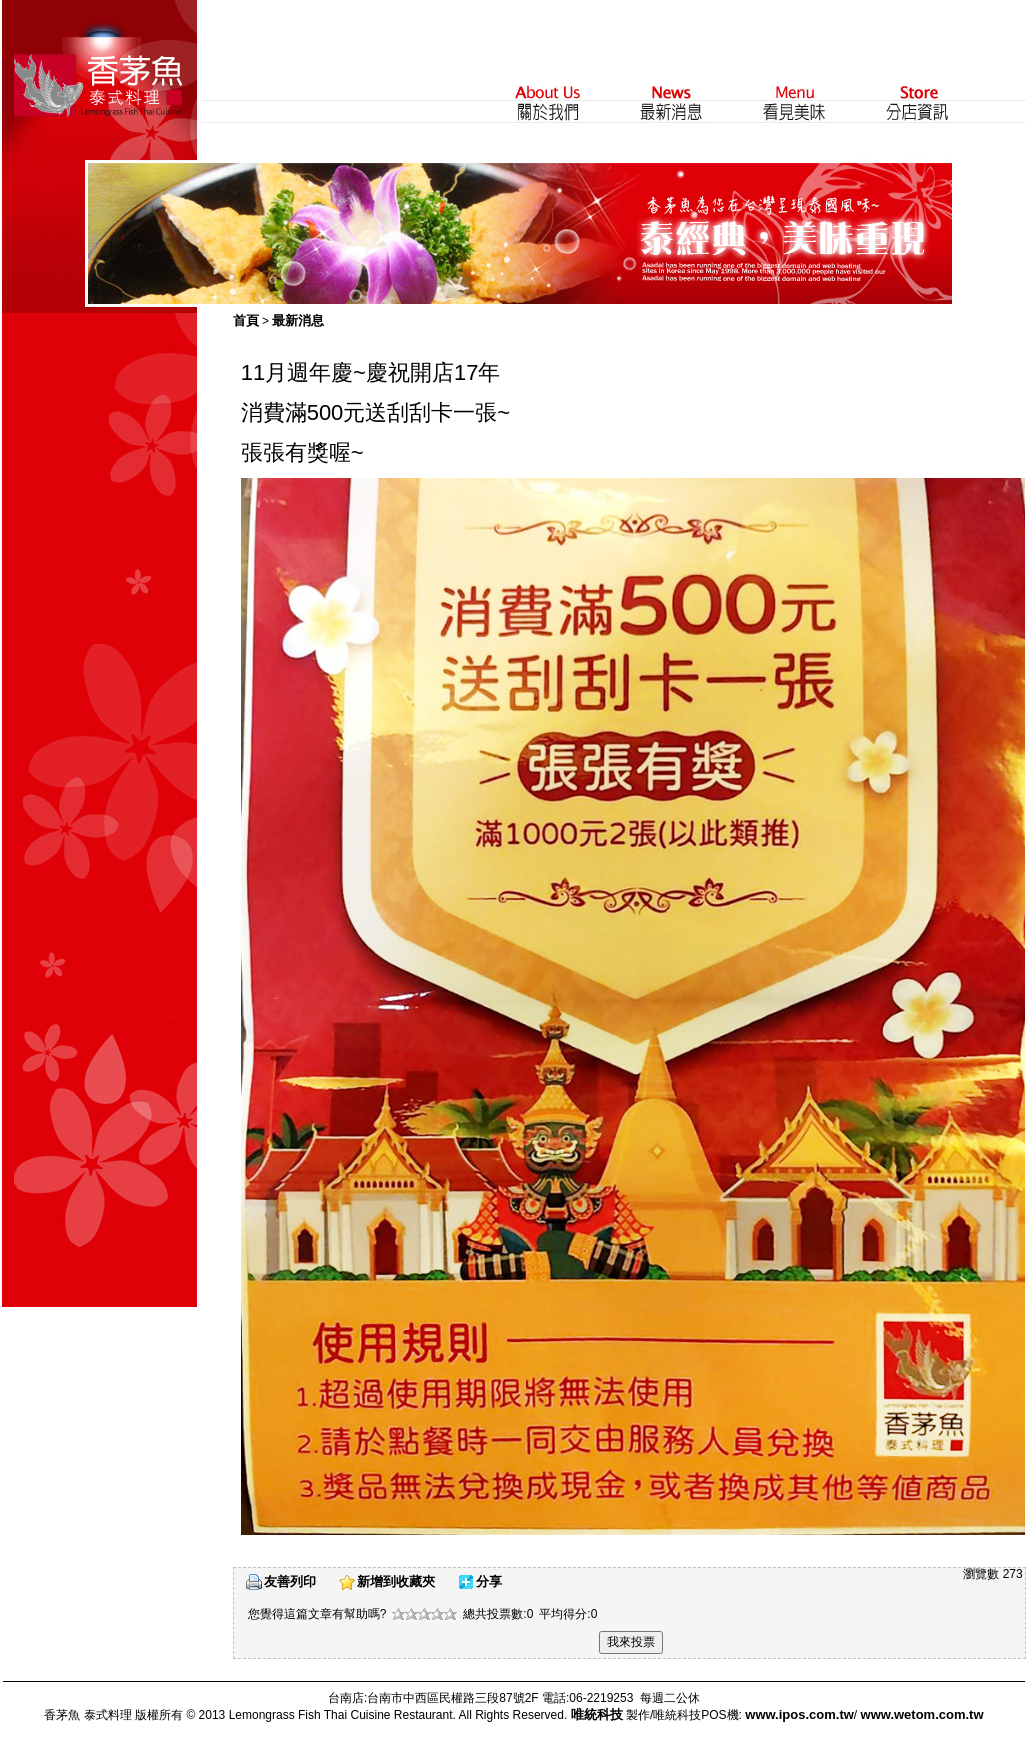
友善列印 (290, 1581)
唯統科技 (597, 1714)
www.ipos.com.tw (799, 1714)
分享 (489, 1581)
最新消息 (298, 320)
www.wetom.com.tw (922, 1714)
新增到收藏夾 (396, 1581)
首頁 (246, 320)
